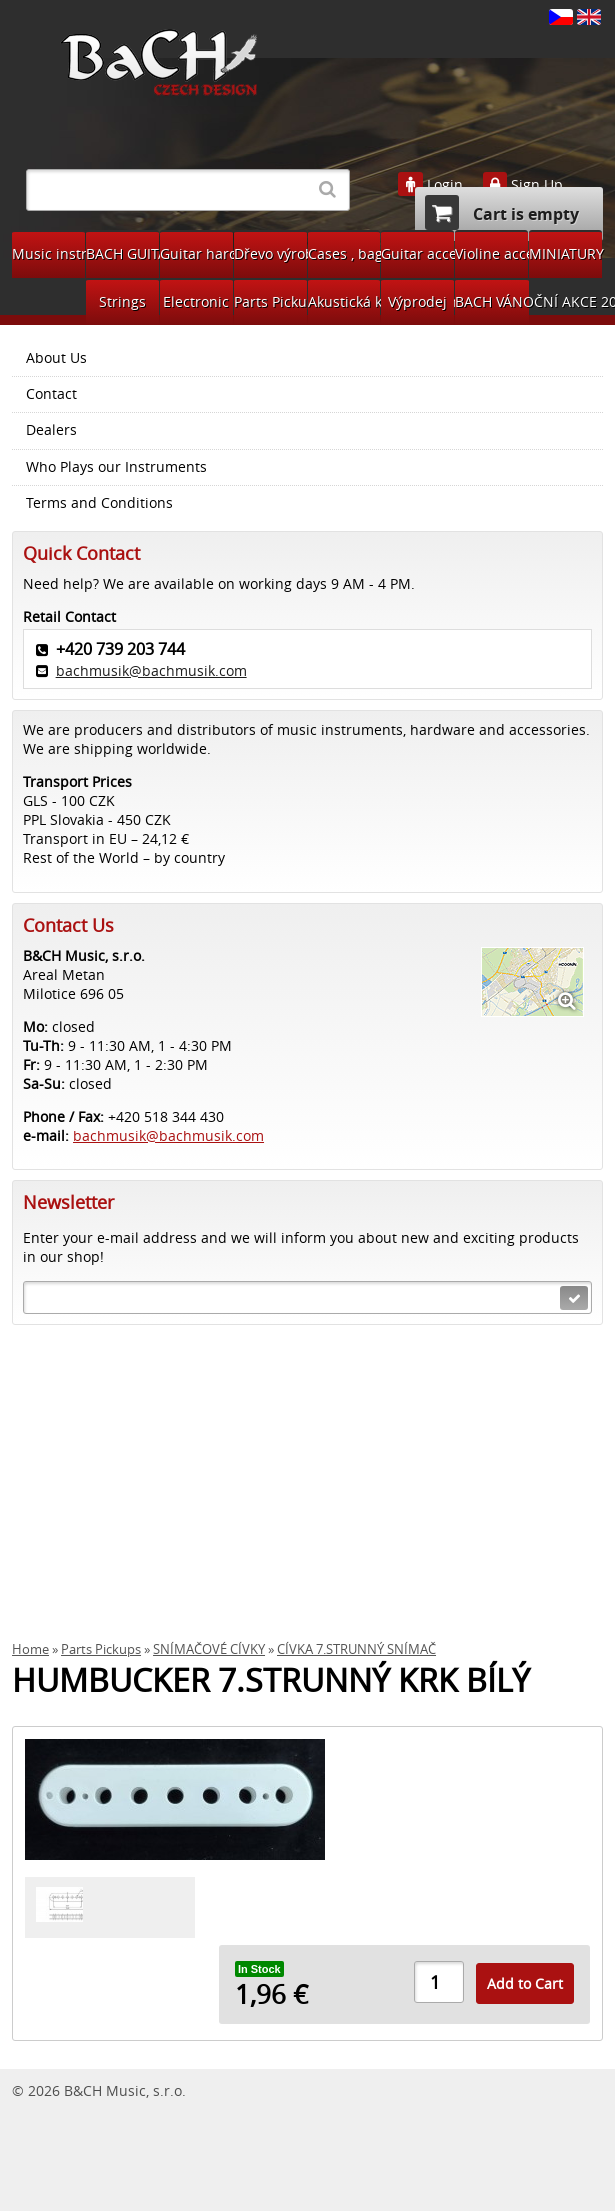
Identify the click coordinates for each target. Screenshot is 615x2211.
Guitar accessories (417, 253)
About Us (56, 358)
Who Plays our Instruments (116, 467)
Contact (51, 394)
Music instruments (48, 253)
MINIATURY (565, 253)
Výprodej (417, 301)
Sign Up (537, 185)
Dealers (51, 430)
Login (445, 185)
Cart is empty (502, 212)
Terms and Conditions (99, 503)
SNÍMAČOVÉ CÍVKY (209, 1649)
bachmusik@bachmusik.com (151, 670)
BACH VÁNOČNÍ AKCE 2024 (492, 301)
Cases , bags (344, 253)
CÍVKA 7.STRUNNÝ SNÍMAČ (356, 1649)
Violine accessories (491, 253)
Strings (122, 301)
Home (30, 1649)
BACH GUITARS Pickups (122, 253)
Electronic (196, 301)
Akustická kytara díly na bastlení (344, 301)
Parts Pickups (270, 301)
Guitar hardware (196, 253)
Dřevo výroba (270, 253)
